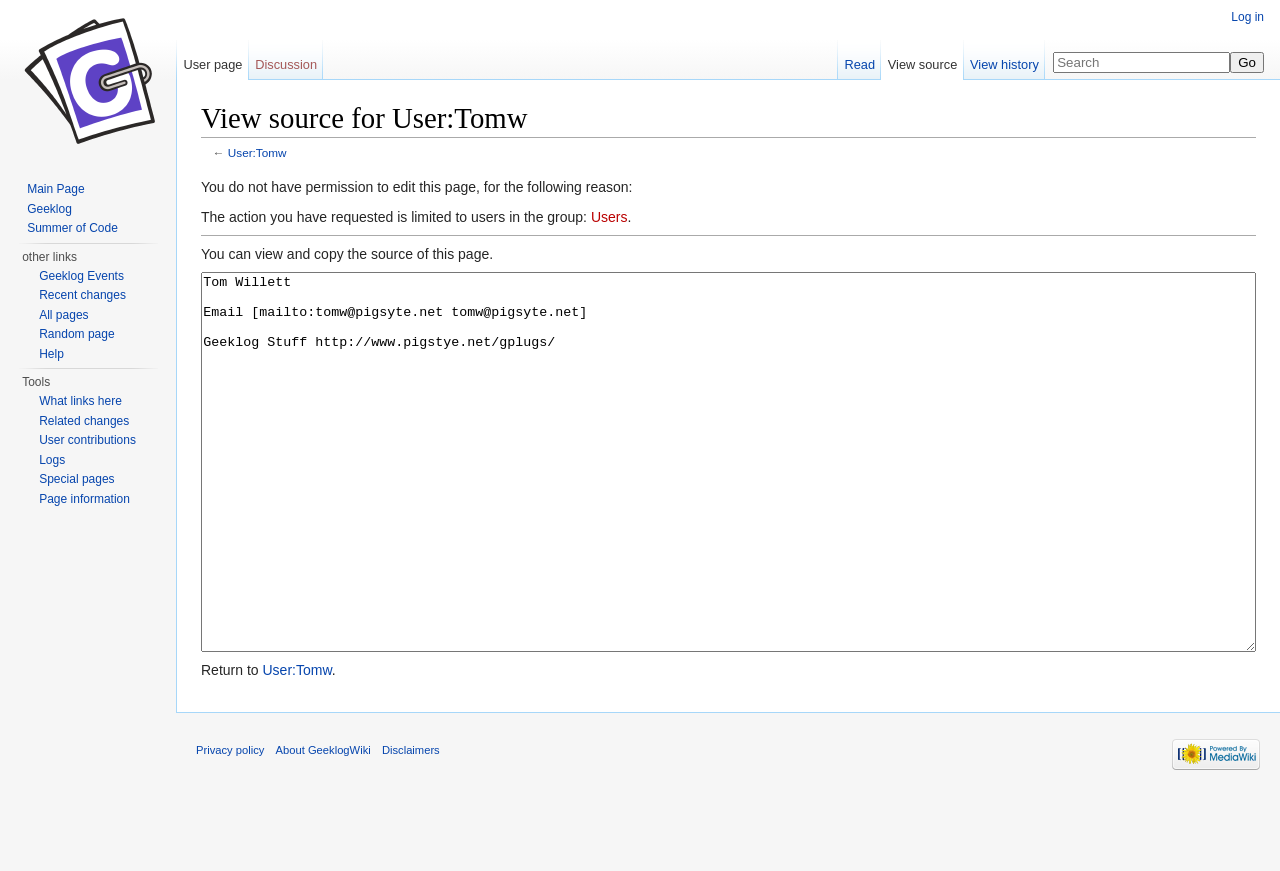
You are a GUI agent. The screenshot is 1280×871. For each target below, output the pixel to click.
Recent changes (82, 295)
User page (212, 64)
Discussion (286, 64)
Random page (76, 334)
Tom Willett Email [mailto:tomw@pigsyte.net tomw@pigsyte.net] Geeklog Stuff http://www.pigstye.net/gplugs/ (728, 499)
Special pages (76, 479)
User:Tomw (257, 152)
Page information (84, 499)
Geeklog (49, 209)
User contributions (87, 440)
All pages (63, 315)
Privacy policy (230, 825)
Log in (1247, 17)
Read (859, 64)
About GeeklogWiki (323, 825)
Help (51, 354)
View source (922, 64)
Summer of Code (72, 228)
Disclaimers (411, 825)
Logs (52, 460)
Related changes (84, 421)
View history (1004, 64)
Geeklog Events (81, 276)
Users (609, 217)
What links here (80, 401)
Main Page (55, 189)
